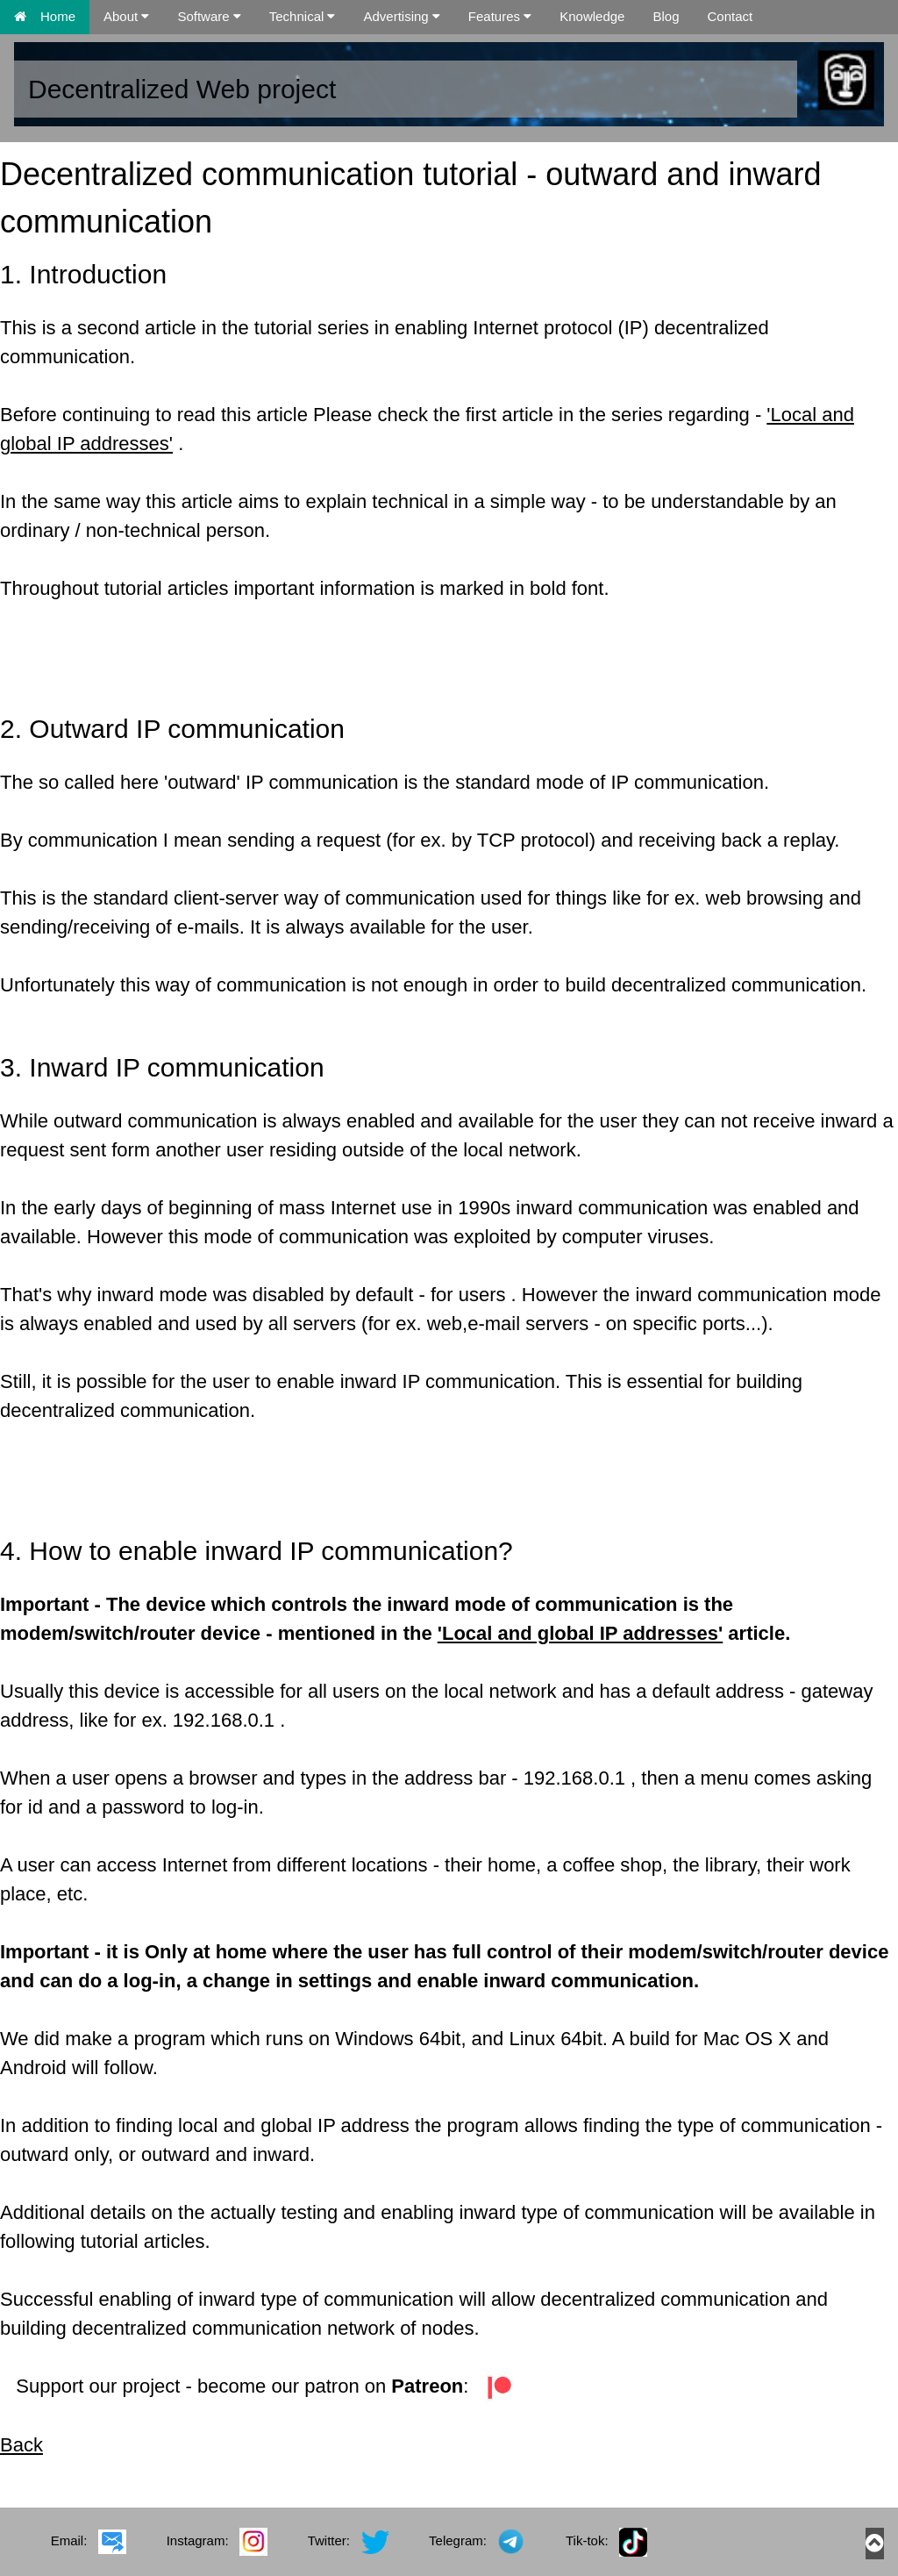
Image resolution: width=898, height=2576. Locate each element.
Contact (729, 16)
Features (499, 16)
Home (44, 16)
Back (21, 2445)
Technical (302, 16)
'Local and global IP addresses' (580, 1633)
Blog (665, 16)
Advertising (401, 16)
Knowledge (591, 16)
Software (208, 16)
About (126, 16)
